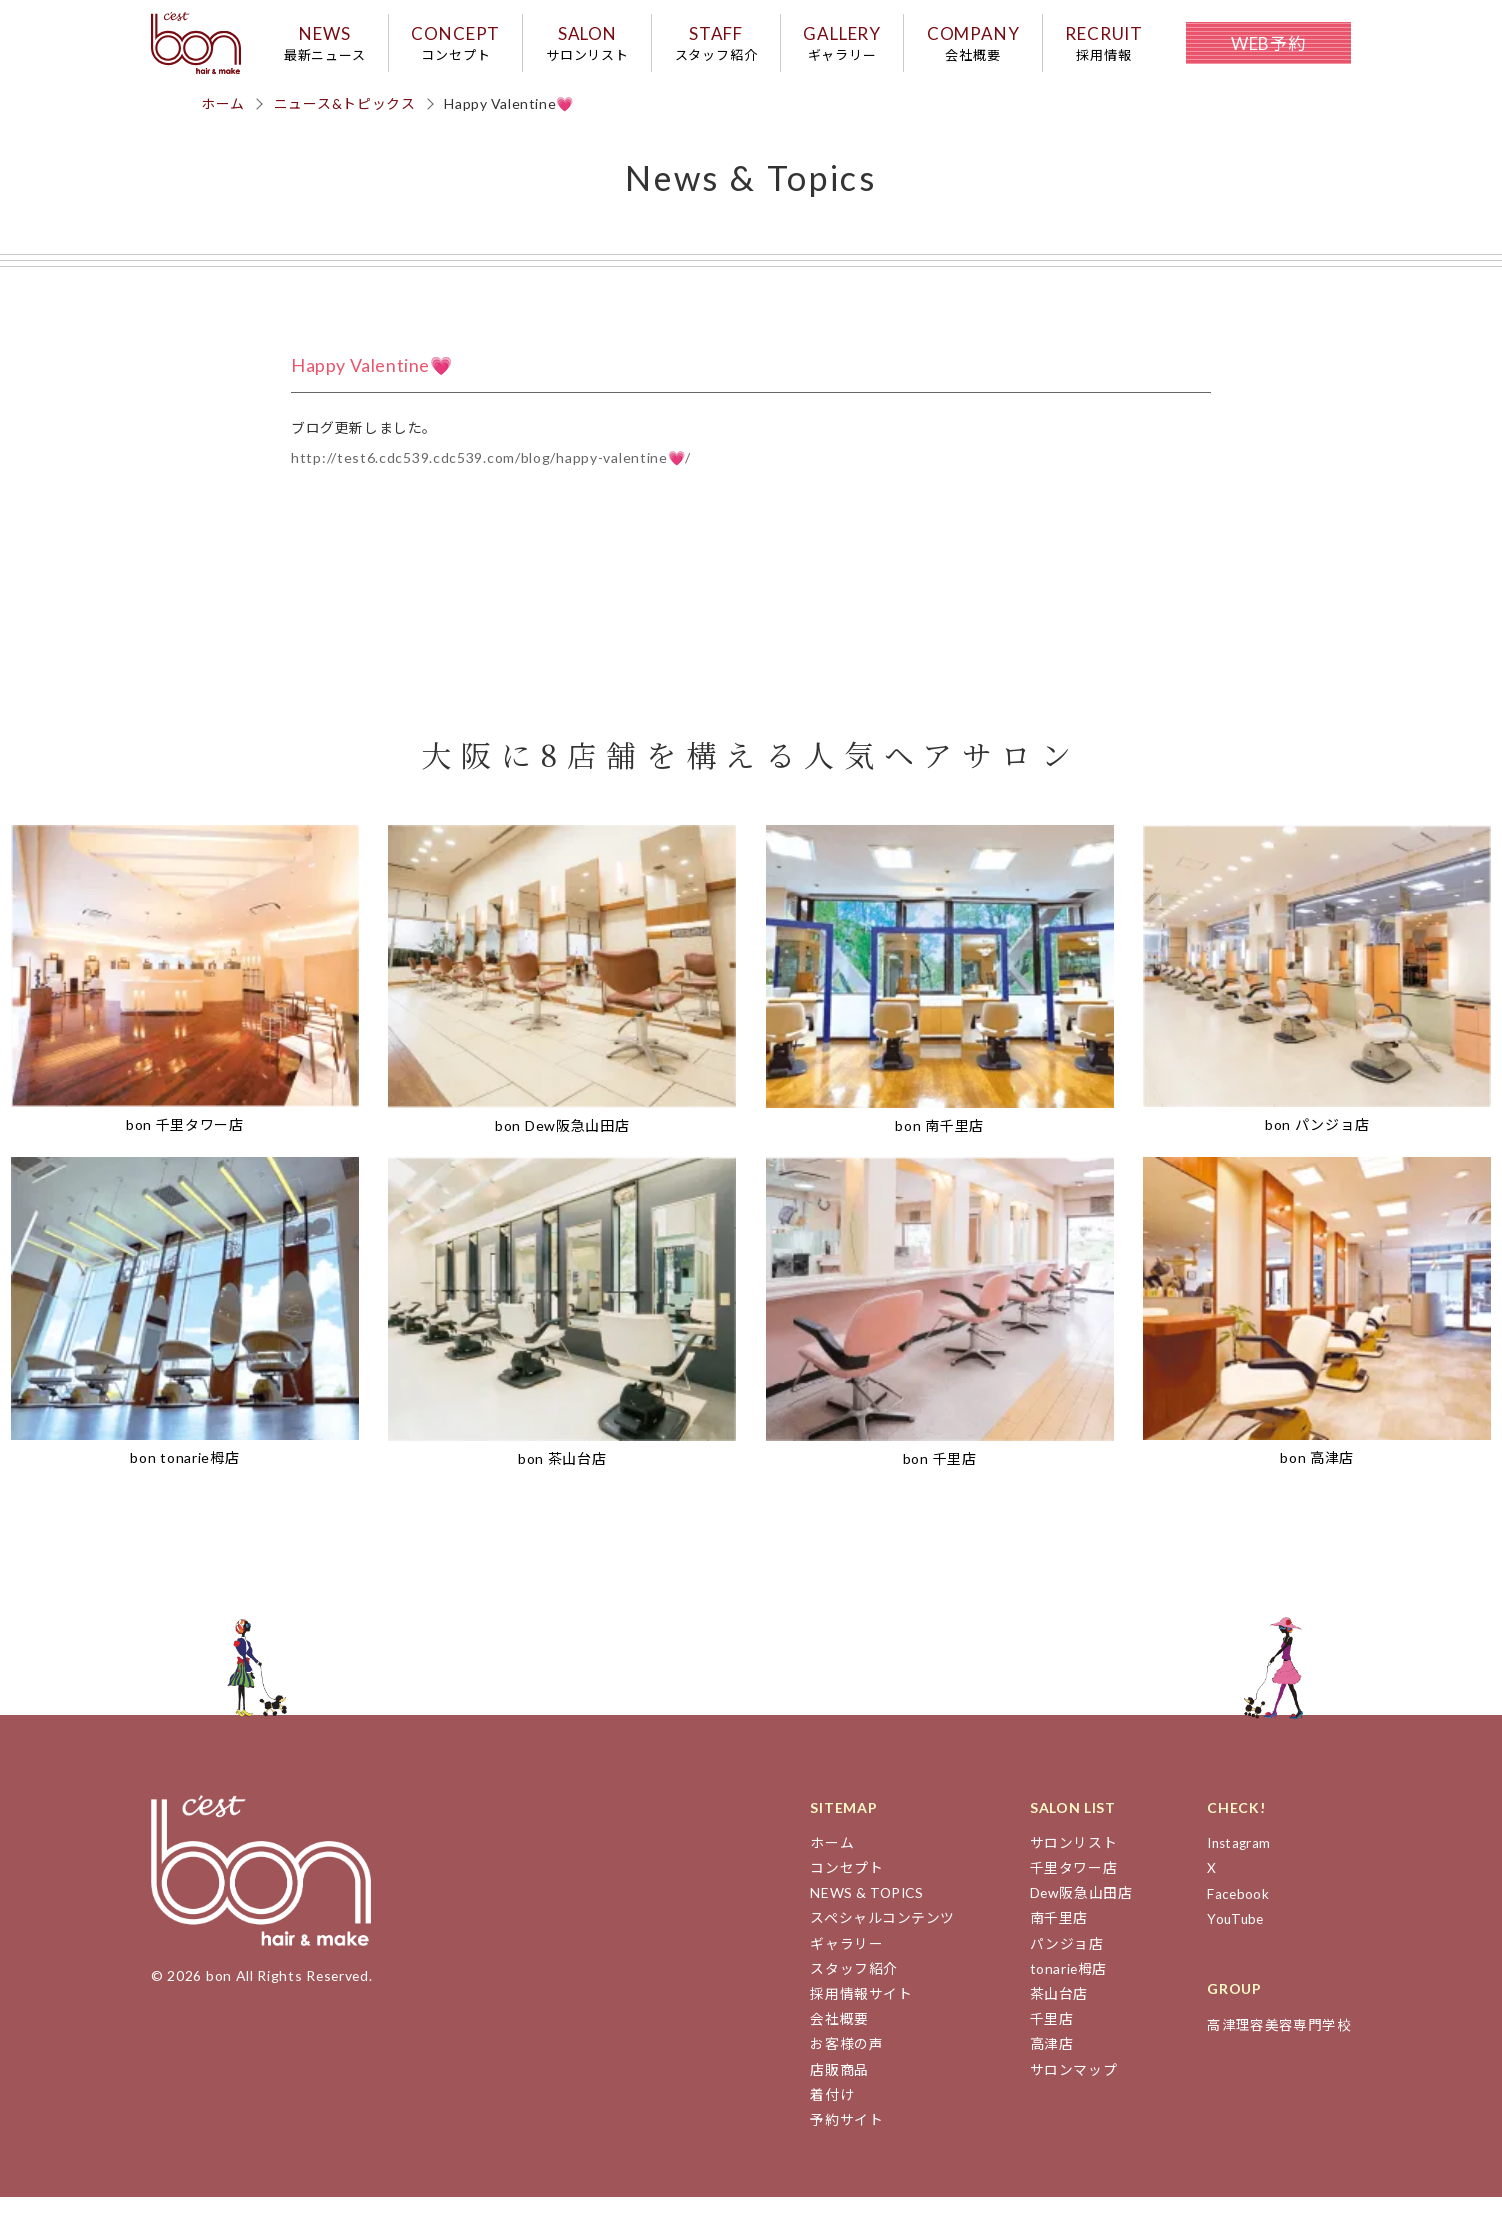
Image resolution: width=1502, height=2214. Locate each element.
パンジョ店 (1061, 1960)
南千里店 (1053, 1934)
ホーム (223, 119)
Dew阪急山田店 (1076, 1909)
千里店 (1046, 2035)
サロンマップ (1068, 2086)
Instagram (1239, 1859)
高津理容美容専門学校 (1277, 2040)
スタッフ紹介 (847, 1985)
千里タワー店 (1068, 1884)
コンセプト (840, 1884)
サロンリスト (1068, 1859)
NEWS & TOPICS (862, 1909)
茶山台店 (1053, 2010)
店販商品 (832, 2086)
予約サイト (840, 2136)
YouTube (1235, 1934)
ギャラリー (840, 1960)
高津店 (1046, 2060)
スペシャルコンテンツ (876, 1934)
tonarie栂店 (1063, 1985)
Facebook (1237, 1909)
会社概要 (832, 2035)
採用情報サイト (854, 2010)
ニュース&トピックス (345, 119)
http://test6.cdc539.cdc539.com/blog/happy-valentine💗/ (491, 474)
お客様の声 (840, 2060)
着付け (825, 2111)
